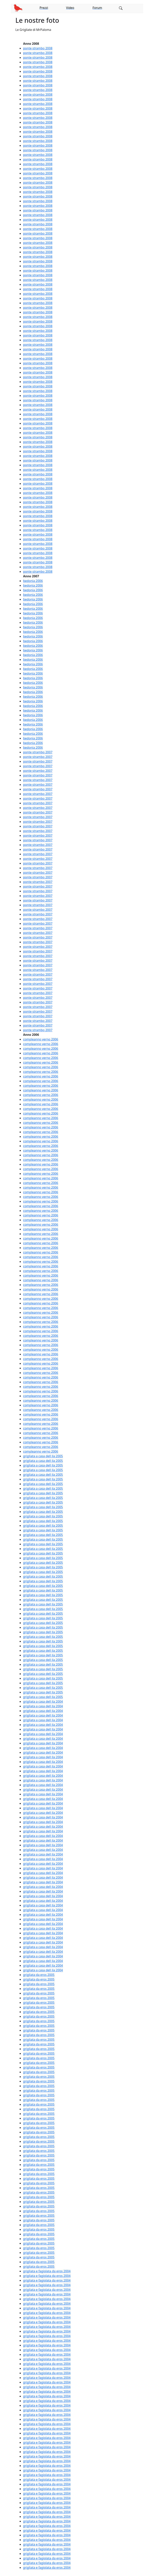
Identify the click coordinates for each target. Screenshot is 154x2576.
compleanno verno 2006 (40, 1039)
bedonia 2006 (33, 581)
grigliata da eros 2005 (38, 1975)
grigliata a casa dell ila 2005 (43, 1456)
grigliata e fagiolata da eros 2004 (46, 2271)
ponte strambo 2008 (37, 48)
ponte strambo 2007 (37, 752)
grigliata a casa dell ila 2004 (43, 1701)
